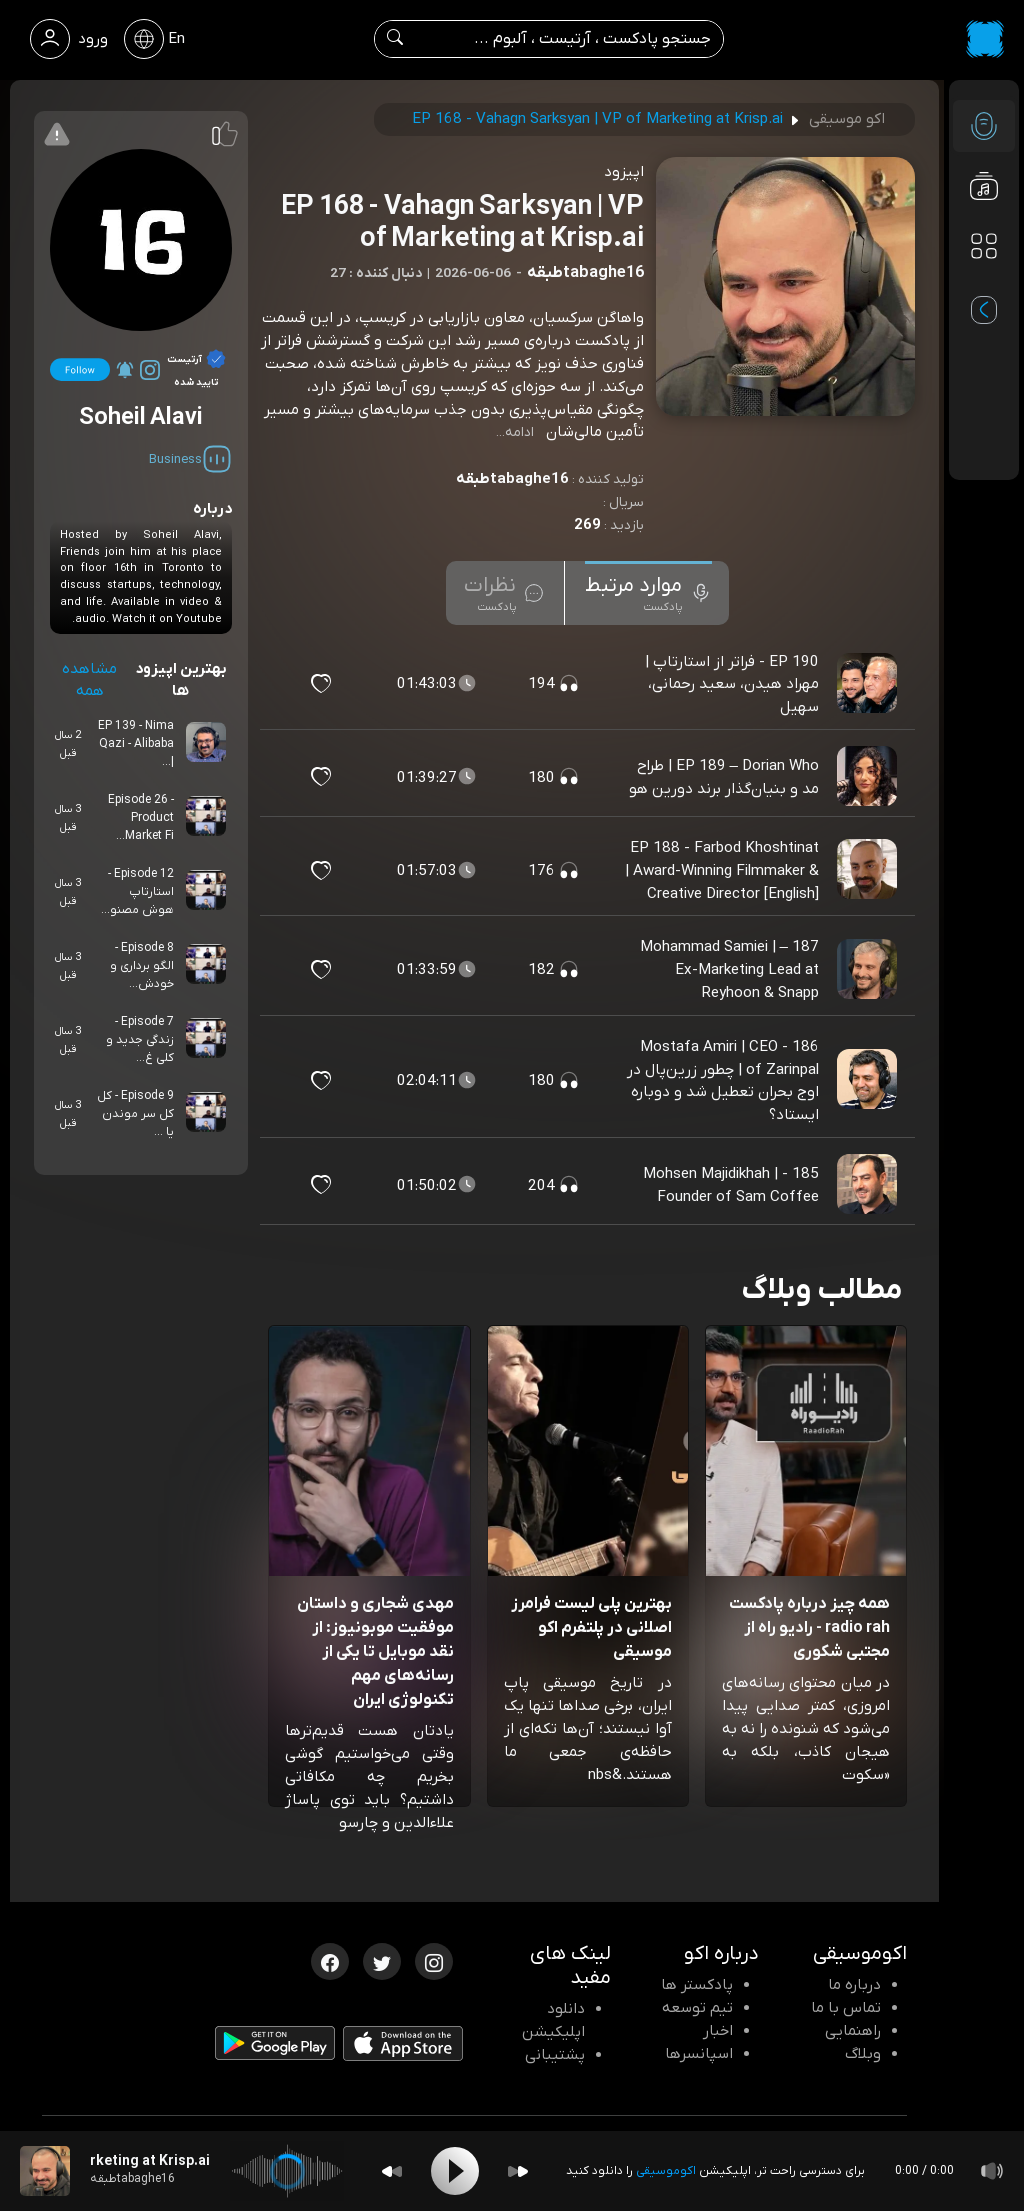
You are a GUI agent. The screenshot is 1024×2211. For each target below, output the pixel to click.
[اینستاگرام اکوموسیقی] (434, 1960)
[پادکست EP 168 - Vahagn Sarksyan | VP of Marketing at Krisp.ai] (45, 2171)
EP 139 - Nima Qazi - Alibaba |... (136, 744)
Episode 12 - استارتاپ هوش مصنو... (137, 892)
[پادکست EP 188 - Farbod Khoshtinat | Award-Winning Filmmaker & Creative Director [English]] (869, 870)
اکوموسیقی (666, 2171)
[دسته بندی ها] (984, 246)
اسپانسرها (699, 2054)
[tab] (648, 593)
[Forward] (518, 2171)
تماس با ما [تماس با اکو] (846, 2008)
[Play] (455, 2171)
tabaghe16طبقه (512, 479)
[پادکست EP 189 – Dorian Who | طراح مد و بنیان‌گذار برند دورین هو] (869, 777)
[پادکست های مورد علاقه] (984, 286)
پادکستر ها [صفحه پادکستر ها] (697, 1985)
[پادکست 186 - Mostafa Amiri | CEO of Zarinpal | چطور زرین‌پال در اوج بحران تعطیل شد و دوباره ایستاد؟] (869, 1081)
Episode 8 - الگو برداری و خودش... (142, 966)
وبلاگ (863, 2054)
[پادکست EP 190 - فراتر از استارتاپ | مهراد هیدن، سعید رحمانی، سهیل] (869, 684)
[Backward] (392, 2171)
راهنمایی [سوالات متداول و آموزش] (853, 2031)
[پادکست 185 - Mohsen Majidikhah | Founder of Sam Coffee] (869, 1185)
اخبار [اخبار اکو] (718, 2031)
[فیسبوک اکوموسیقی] (330, 1960)
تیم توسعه (697, 2008)
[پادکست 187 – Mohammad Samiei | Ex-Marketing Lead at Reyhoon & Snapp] (869, 970)
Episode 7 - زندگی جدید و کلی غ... (140, 1040)
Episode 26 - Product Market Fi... (141, 818)
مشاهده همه (89, 680)
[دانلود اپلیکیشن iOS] (403, 2048)
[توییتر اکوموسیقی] (382, 1960)
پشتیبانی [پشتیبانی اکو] (555, 2055)
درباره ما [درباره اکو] (854, 1985)
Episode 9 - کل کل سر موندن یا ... (135, 1114)
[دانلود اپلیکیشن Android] (275, 2047)
